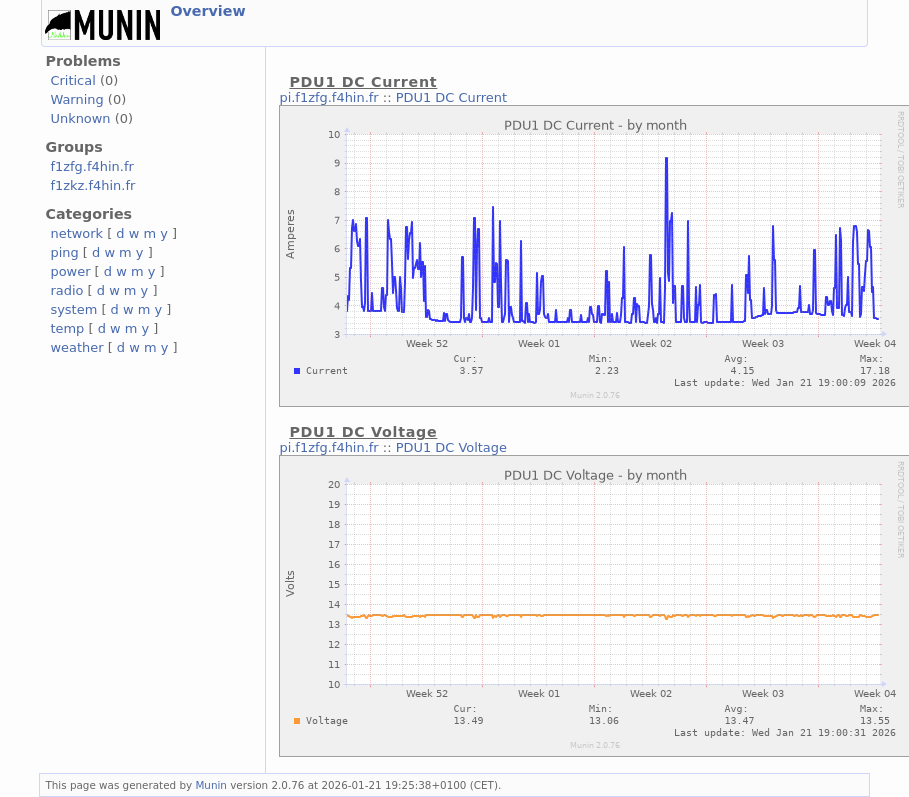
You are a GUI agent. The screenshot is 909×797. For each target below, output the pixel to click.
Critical (72, 80)
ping (64, 252)
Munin (211, 785)
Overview (207, 11)
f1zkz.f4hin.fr (92, 185)
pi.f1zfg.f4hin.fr (328, 97)
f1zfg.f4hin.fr (91, 166)
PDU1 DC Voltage (451, 447)
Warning (76, 99)
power (70, 271)
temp (67, 328)
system (73, 309)
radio (66, 290)
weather (76, 347)
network (76, 233)
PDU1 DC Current (451, 97)
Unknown (80, 118)
